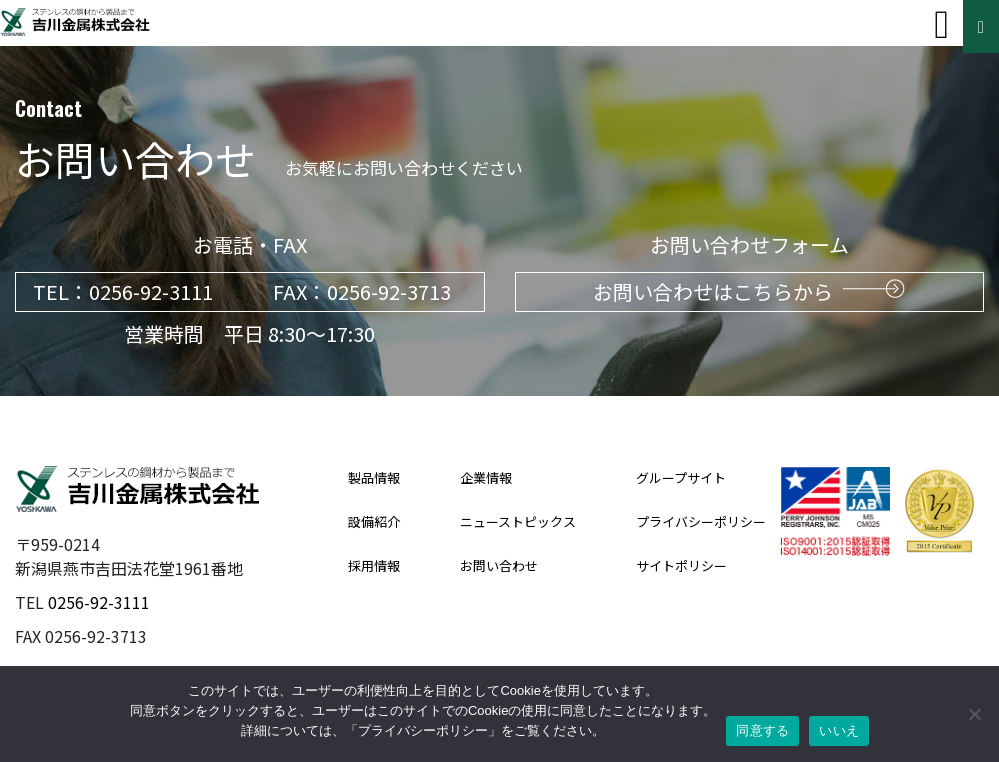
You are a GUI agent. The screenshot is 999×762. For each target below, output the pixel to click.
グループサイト (681, 477)
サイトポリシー (681, 565)
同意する (762, 730)
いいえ (839, 730)
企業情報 (486, 477)
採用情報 (374, 565)
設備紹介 (374, 521)
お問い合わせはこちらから (749, 291)
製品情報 (374, 477)
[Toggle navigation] (941, 25)
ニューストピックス (518, 521)
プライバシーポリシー (701, 521)
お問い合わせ (499, 565)
